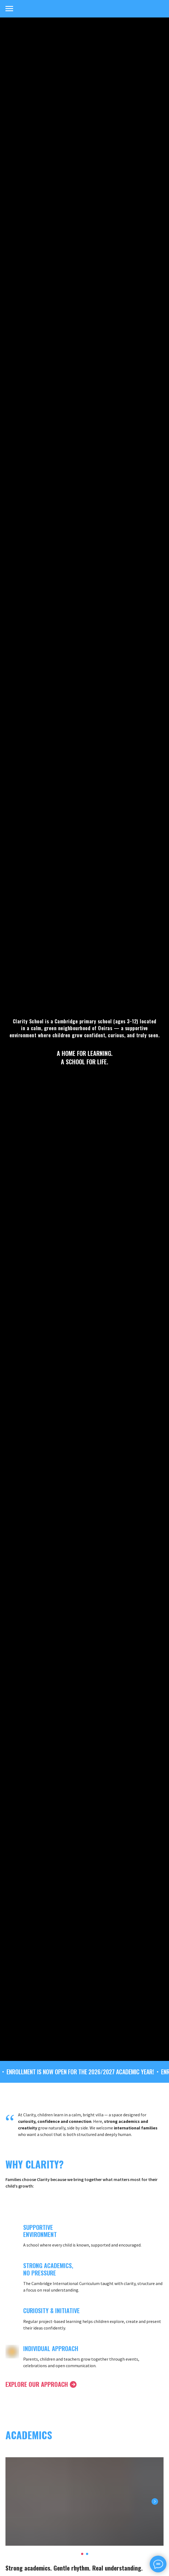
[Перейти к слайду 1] (82, 2554)
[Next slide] (155, 2501)
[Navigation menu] (9, 8)
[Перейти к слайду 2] (87, 2554)
